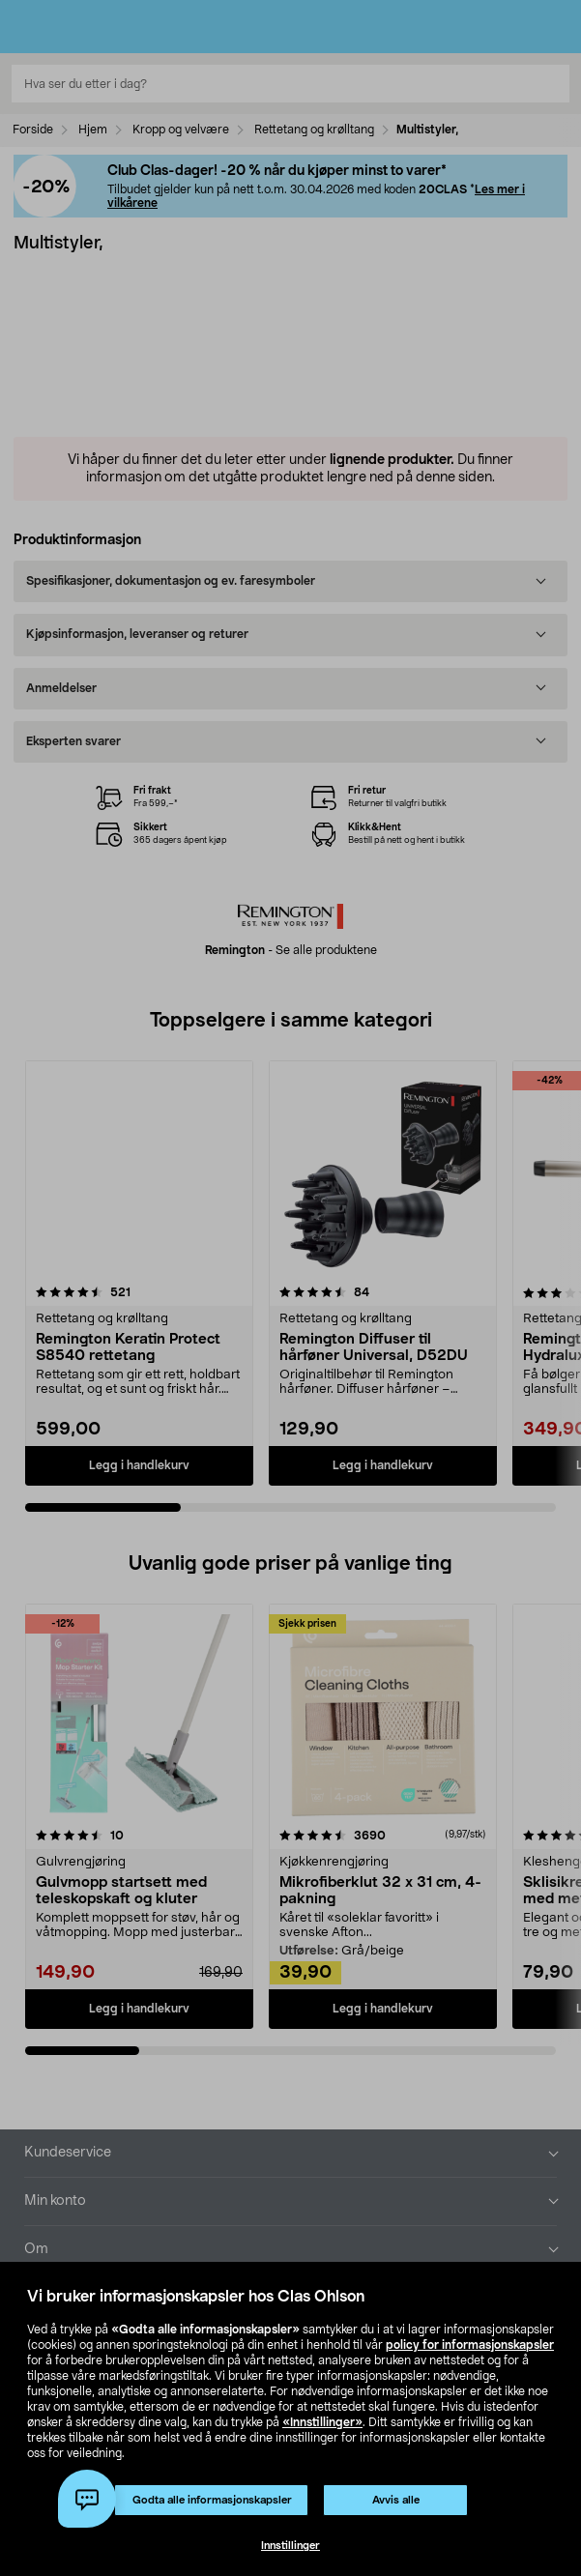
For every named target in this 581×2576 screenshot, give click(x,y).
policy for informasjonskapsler (470, 2345)
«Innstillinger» (322, 2422)
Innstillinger (290, 2545)
